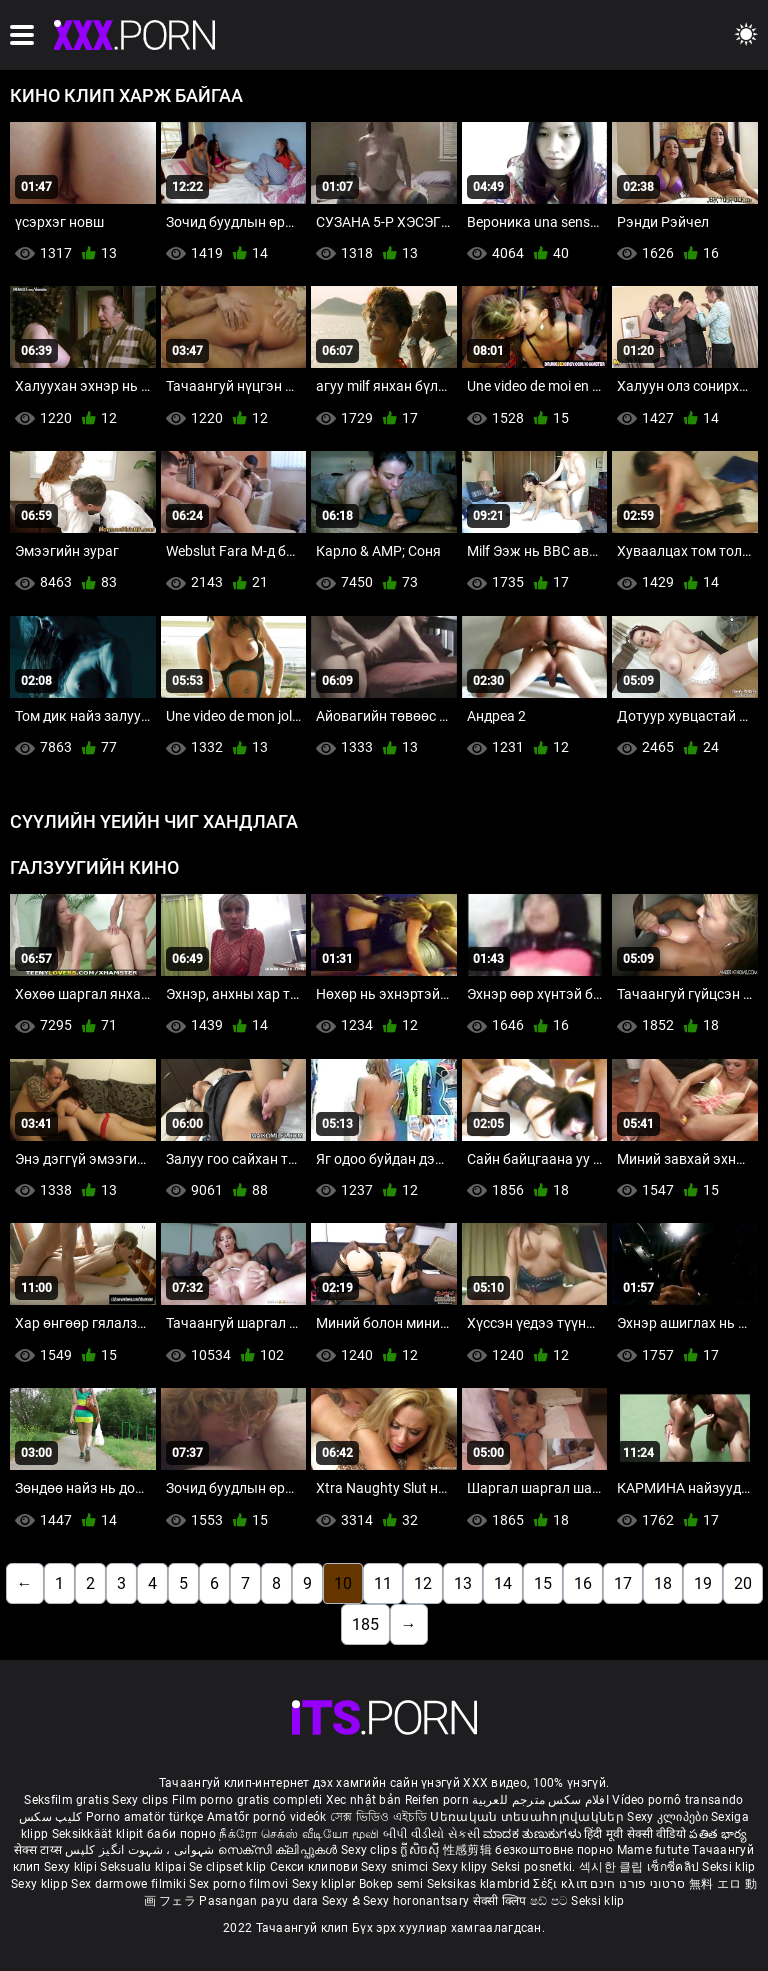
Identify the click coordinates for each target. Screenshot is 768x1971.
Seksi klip (728, 1867)
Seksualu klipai (144, 1867)
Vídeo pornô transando (677, 1800)
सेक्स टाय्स (39, 1850)
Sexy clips (141, 1800)
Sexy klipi (72, 1867)
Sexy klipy (461, 1867)
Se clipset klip (229, 1867)
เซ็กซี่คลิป (674, 1867)
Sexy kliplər (325, 1884)
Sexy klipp (41, 1884)
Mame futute (653, 1850)
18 (663, 1583)
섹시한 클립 (613, 1867)
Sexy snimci (396, 1867)
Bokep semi (391, 1884)
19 (703, 1583)
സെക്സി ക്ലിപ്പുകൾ (279, 1850)
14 (503, 1583)
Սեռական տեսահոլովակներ (528, 1817)
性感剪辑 (469, 1850)
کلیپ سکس (50, 1817)
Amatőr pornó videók (267, 1817)
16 (583, 1583)
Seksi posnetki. (535, 1867)
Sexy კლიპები (669, 1817)
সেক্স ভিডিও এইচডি (378, 1817)
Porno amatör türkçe (145, 1817)
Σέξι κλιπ (561, 1884)
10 (343, 1583)
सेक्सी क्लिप (501, 1901)
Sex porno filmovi (238, 1884)
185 (365, 1624)
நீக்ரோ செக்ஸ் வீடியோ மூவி (299, 1834)
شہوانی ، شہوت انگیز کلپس (141, 1850)
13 (463, 1583)
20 (743, 1583)
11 (383, 1583)
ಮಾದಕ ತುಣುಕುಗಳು (533, 1834)
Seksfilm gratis (66, 1800)
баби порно (181, 1834)
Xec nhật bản (364, 1800)
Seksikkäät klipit (99, 1834)
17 (623, 1583)
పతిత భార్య (718, 1834)
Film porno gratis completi (247, 1800)
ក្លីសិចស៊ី (421, 1850)
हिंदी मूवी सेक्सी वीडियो (635, 1834)
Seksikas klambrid (480, 1884)
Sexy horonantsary (417, 1901)
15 (543, 1583)
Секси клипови (315, 1867)
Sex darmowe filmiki (128, 1884)
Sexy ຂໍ (342, 1901)
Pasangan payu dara (260, 1901)
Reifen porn (437, 1800)
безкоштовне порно (554, 1850)
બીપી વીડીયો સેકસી (431, 1834)
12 (423, 1583)
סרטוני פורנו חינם (637, 1884)
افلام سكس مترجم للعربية (540, 1800)
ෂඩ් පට (551, 1901)
